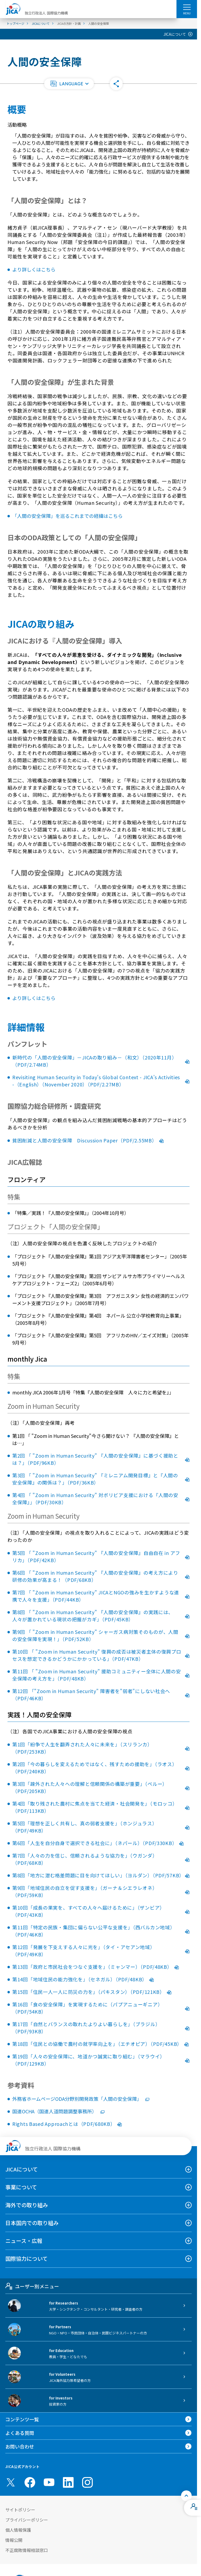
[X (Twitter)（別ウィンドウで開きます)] (10, 2482)
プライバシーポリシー (26, 2520)
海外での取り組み (26, 2205)
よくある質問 (19, 2432)
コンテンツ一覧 (22, 2419)
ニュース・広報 (23, 2241)
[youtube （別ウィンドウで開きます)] (49, 2482)
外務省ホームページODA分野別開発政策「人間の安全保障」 (80, 2098)
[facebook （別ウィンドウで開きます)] (30, 2482)
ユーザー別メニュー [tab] (32, 2286)
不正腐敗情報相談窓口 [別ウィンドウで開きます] (26, 2550)
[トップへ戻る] (186, 2495)
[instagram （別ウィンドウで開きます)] (87, 2482)
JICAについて (174, 34)
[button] (69, 83)
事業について (21, 2187)
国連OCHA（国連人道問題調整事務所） (58, 2111)
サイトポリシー (20, 2509)
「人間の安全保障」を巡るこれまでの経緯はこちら (67, 515)
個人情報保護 (18, 2530)
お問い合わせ (19, 2446)
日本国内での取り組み (32, 2223)
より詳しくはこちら (33, 269)
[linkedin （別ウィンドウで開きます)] (68, 2482)
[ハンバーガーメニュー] (186, 7)
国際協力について (26, 2258)
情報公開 (13, 2540)
